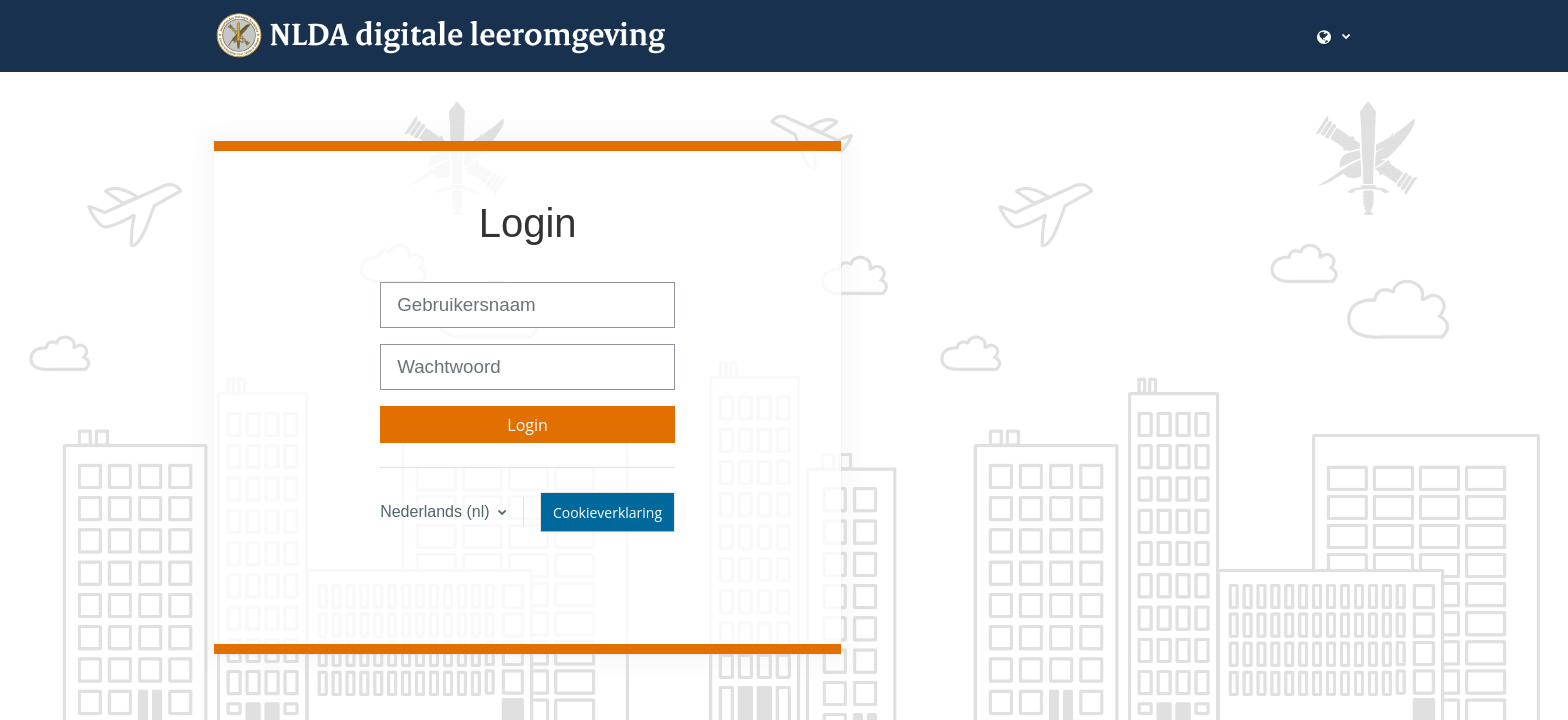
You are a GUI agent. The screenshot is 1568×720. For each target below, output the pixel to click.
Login (527, 425)
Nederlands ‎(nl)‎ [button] (437, 511)
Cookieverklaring (607, 512)
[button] (1333, 35)
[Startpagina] (464, 35)
